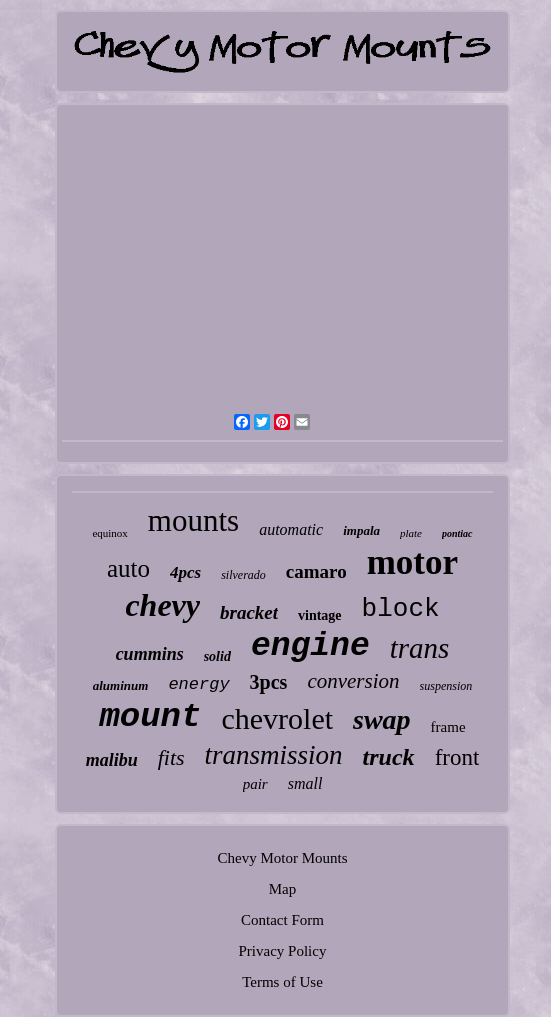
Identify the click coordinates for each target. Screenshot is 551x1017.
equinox (109, 533)
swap (382, 719)
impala (361, 530)
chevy (162, 605)
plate (411, 533)
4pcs (185, 572)
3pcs (269, 682)
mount (150, 717)
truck (389, 757)
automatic (291, 529)
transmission (274, 755)
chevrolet (277, 718)
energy (198, 684)
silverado (243, 575)
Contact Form (282, 920)
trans (420, 648)
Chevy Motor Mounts (282, 858)
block (401, 609)
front (457, 757)
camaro (316, 571)
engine (310, 646)
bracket (249, 612)
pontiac (457, 533)
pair (255, 784)
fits (171, 757)
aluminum (121, 685)
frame (448, 727)
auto (128, 568)
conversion (353, 681)
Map (283, 889)
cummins (150, 654)
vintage (320, 615)
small (305, 783)
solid (217, 656)
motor (412, 562)
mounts (193, 520)
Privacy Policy (283, 951)
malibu (112, 760)
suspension (446, 686)
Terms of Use (282, 982)
